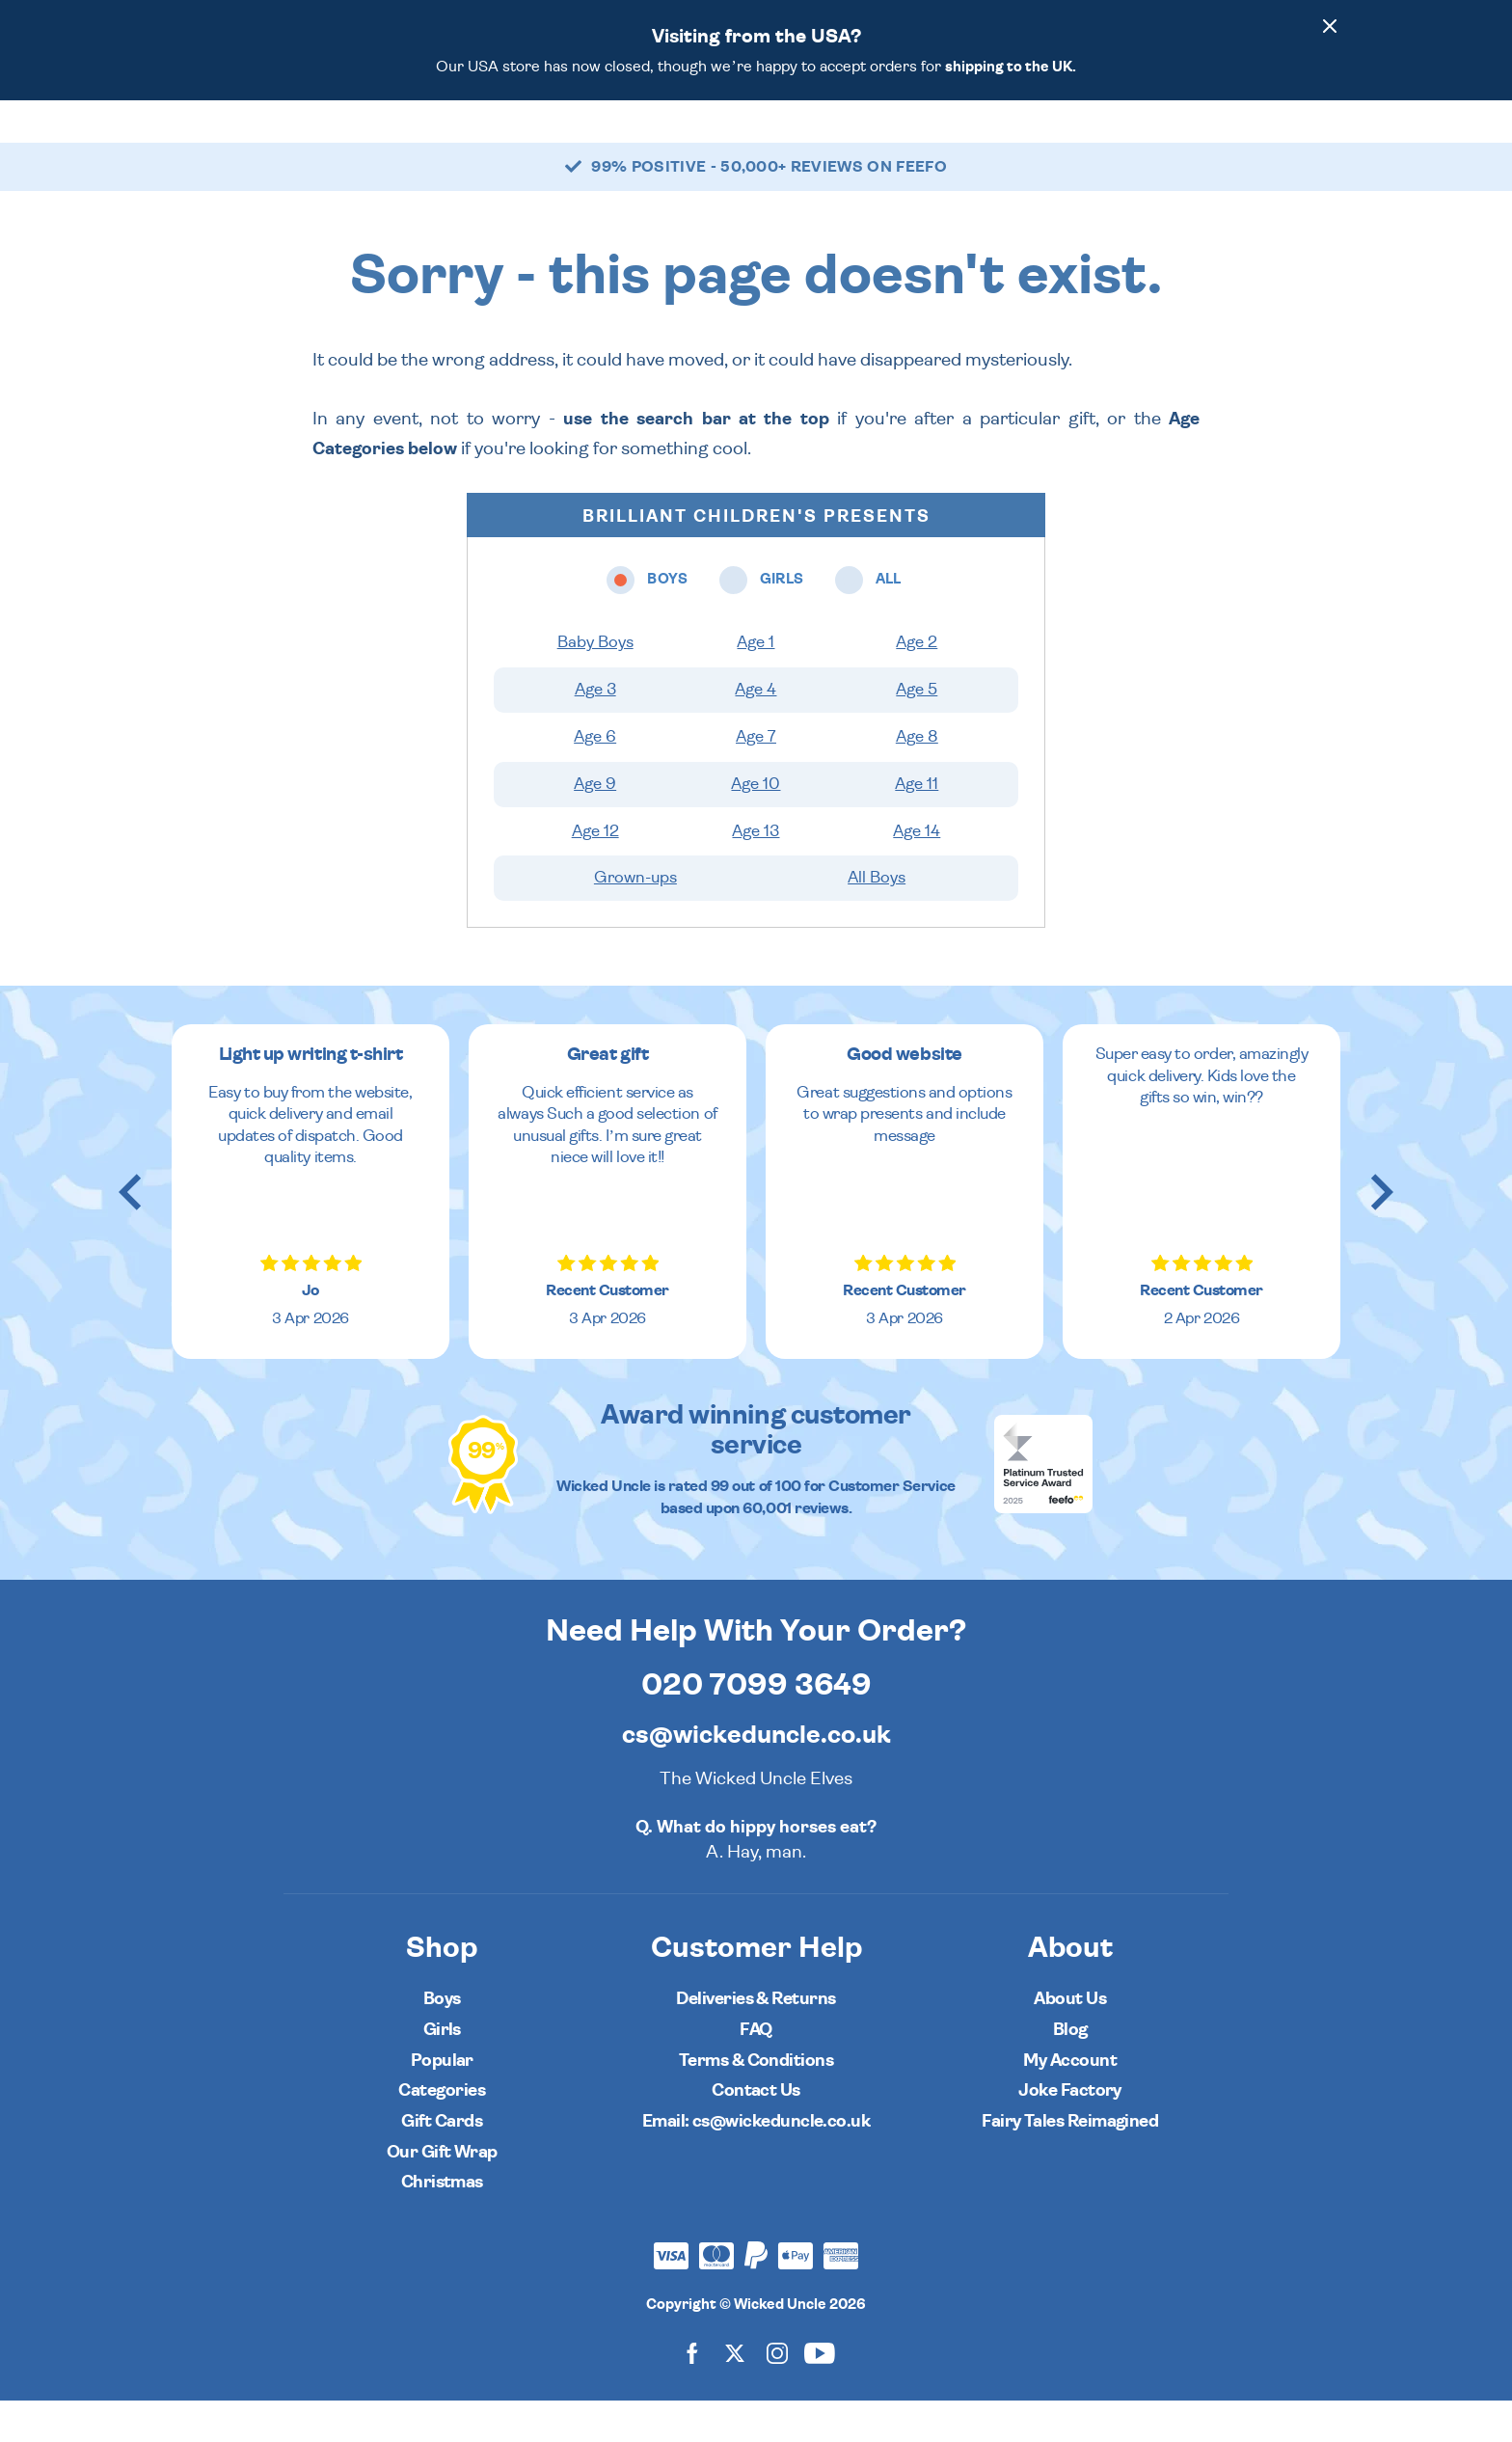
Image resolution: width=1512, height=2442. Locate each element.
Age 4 (755, 731)
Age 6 (595, 778)
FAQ (755, 2071)
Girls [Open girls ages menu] (657, 141)
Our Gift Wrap (442, 2193)
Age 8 (917, 778)
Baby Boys (595, 684)
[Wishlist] (1159, 141)
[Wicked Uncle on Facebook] (692, 2394)
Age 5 (916, 731)
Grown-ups (635, 919)
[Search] (1213, 141)
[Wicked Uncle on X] (735, 2394)
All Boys (876, 919)
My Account (1070, 2102)
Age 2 (916, 684)
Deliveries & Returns (755, 2040)
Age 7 (756, 778)
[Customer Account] (1267, 141)
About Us (1070, 2040)
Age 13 (755, 873)
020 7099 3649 (756, 1726)
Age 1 (755, 684)
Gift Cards (441, 2163)
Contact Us (756, 2132)
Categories (821, 141)
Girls (442, 2071)
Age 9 (595, 825)
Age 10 (755, 825)
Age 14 (916, 873)
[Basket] (1321, 141)
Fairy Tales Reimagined (1070, 2163)
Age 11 (916, 825)
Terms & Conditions (756, 2102)
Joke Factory (1069, 2132)
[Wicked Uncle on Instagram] (777, 2394)
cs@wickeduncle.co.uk (756, 1776)
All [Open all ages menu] (728, 141)
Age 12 (595, 873)
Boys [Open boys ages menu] (575, 141)
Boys (442, 2040)
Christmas (442, 2223)
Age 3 (595, 731)
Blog (1070, 2071)
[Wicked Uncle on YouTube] (819, 2394)
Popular (930, 141)
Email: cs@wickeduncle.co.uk (756, 2163)
